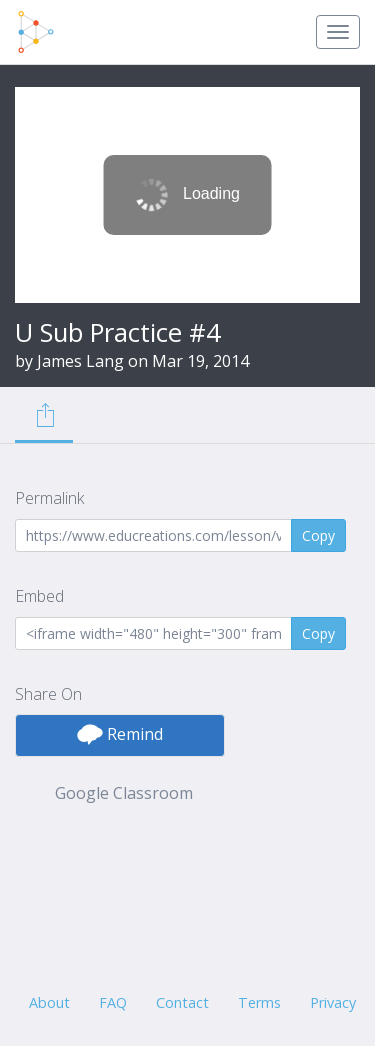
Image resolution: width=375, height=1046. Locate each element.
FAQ (113, 1002)
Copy (318, 535)
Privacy (333, 1002)
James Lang (80, 361)
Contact (182, 1002)
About (49, 1002)
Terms (259, 1002)
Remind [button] (120, 734)
